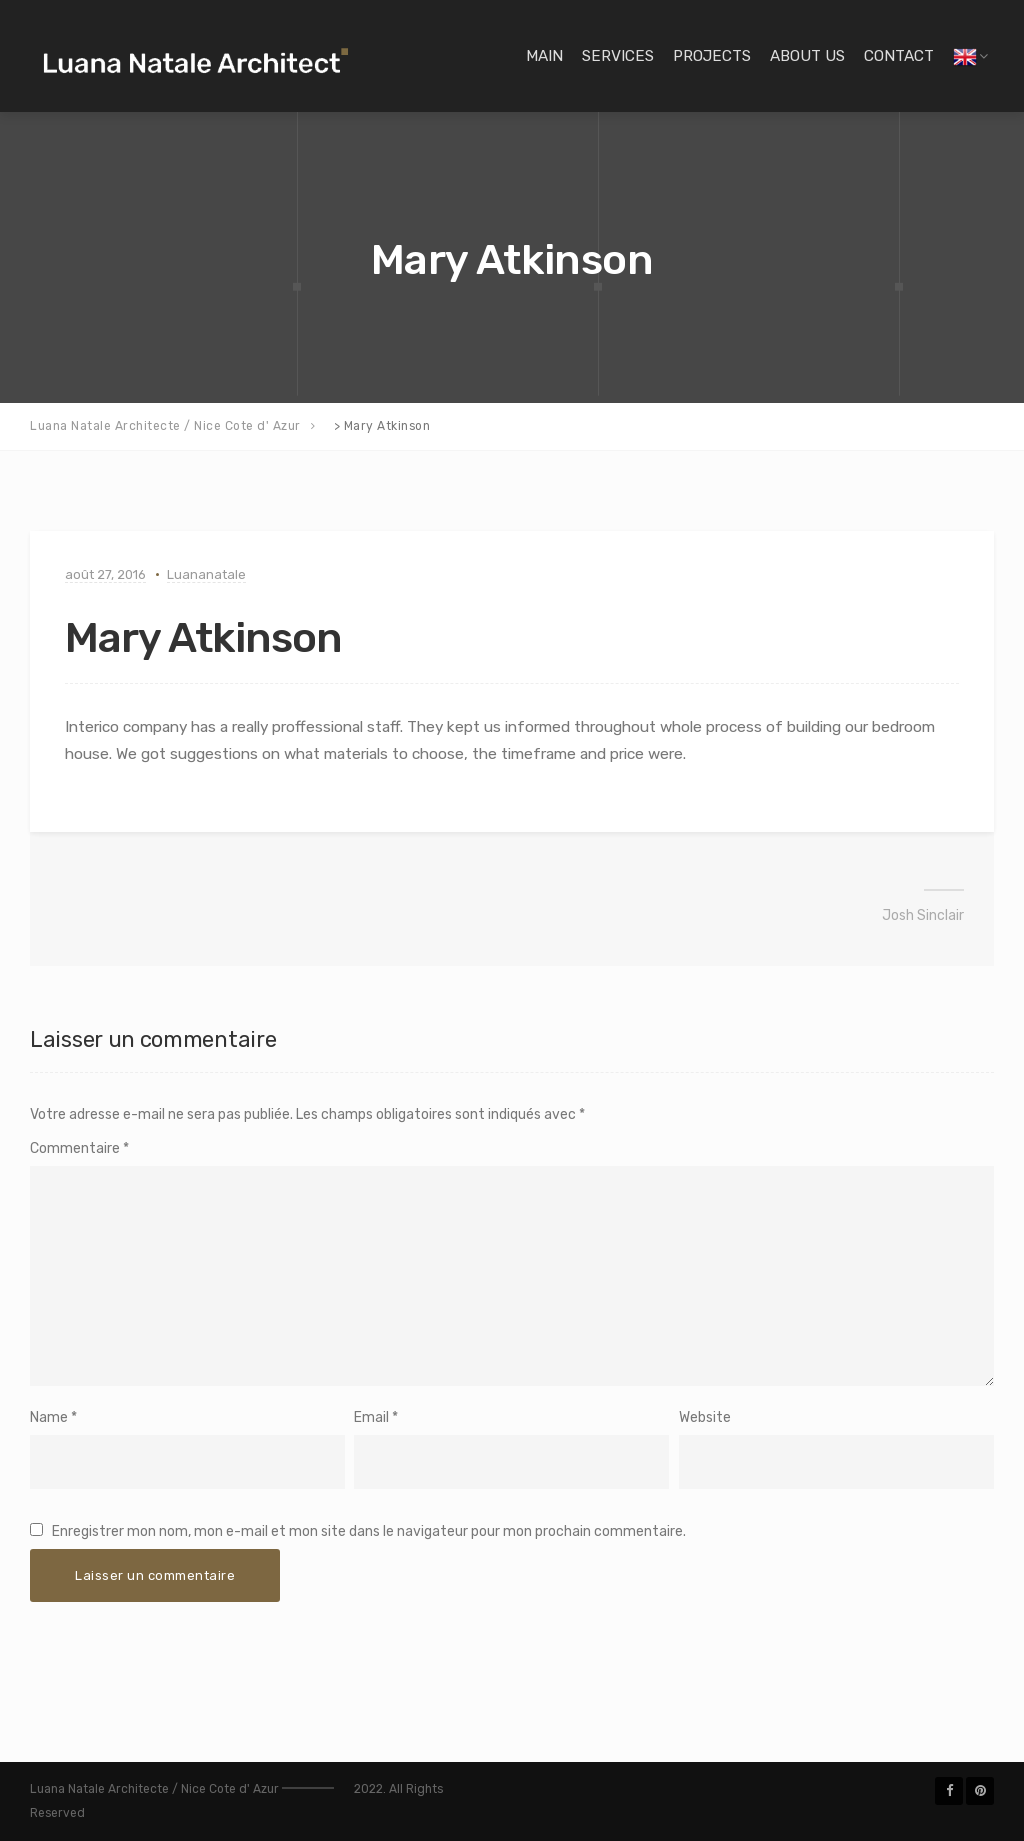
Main (544, 56)
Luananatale (206, 574)
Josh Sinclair (923, 915)
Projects (712, 56)
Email (371, 1417)
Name (49, 1417)
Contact (899, 56)
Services (618, 56)
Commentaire (79, 1148)
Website (705, 1417)
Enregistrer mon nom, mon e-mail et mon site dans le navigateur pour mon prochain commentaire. (369, 1531)
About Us (807, 56)
